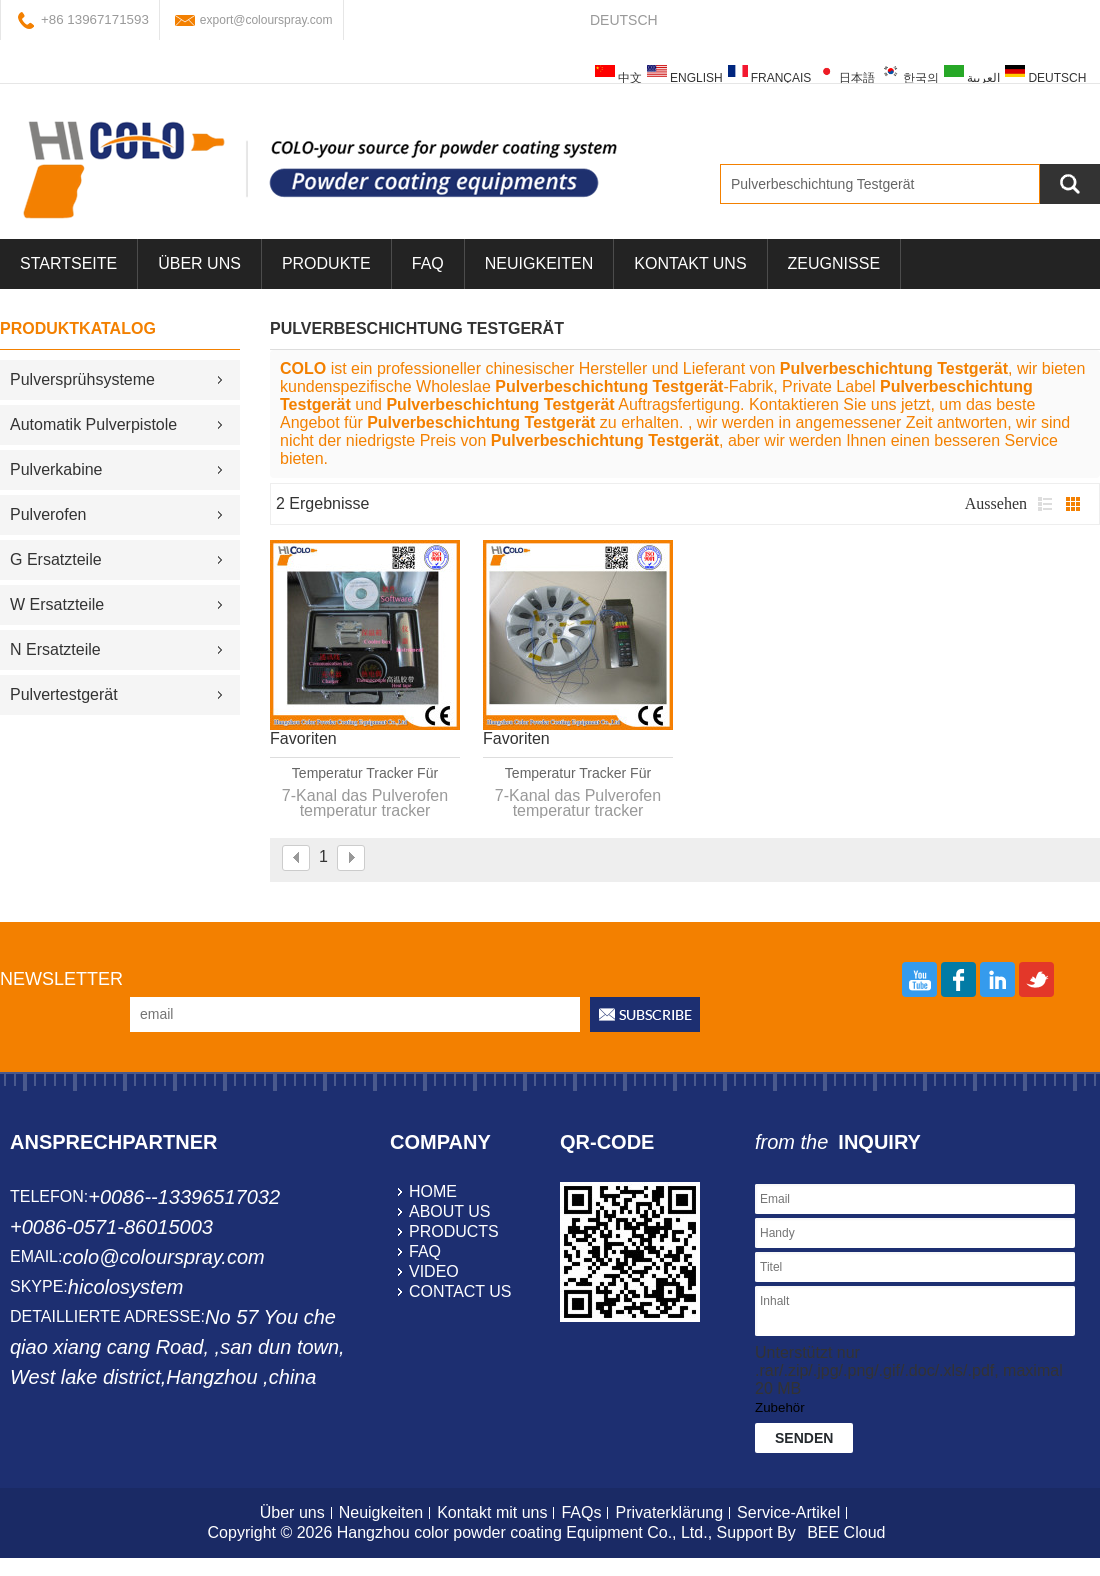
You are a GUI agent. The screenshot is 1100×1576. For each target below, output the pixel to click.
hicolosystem (126, 1287)
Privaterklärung (669, 1512)
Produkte (326, 263)
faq (425, 1251)
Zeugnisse (834, 263)
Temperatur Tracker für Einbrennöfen (365, 774)
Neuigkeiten (539, 263)
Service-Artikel (788, 1512)
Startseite (68, 263)
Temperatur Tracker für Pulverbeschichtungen (578, 774)
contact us (460, 1291)
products (454, 1231)
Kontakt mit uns (492, 1512)
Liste (1045, 504)
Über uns (292, 1512)
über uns (199, 263)
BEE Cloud (846, 1532)
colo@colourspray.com (163, 1257)
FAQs (581, 1512)
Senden (804, 1438)
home (433, 1191)
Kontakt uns (690, 263)
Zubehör (780, 1407)
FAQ (428, 263)
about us (450, 1211)
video (434, 1271)
